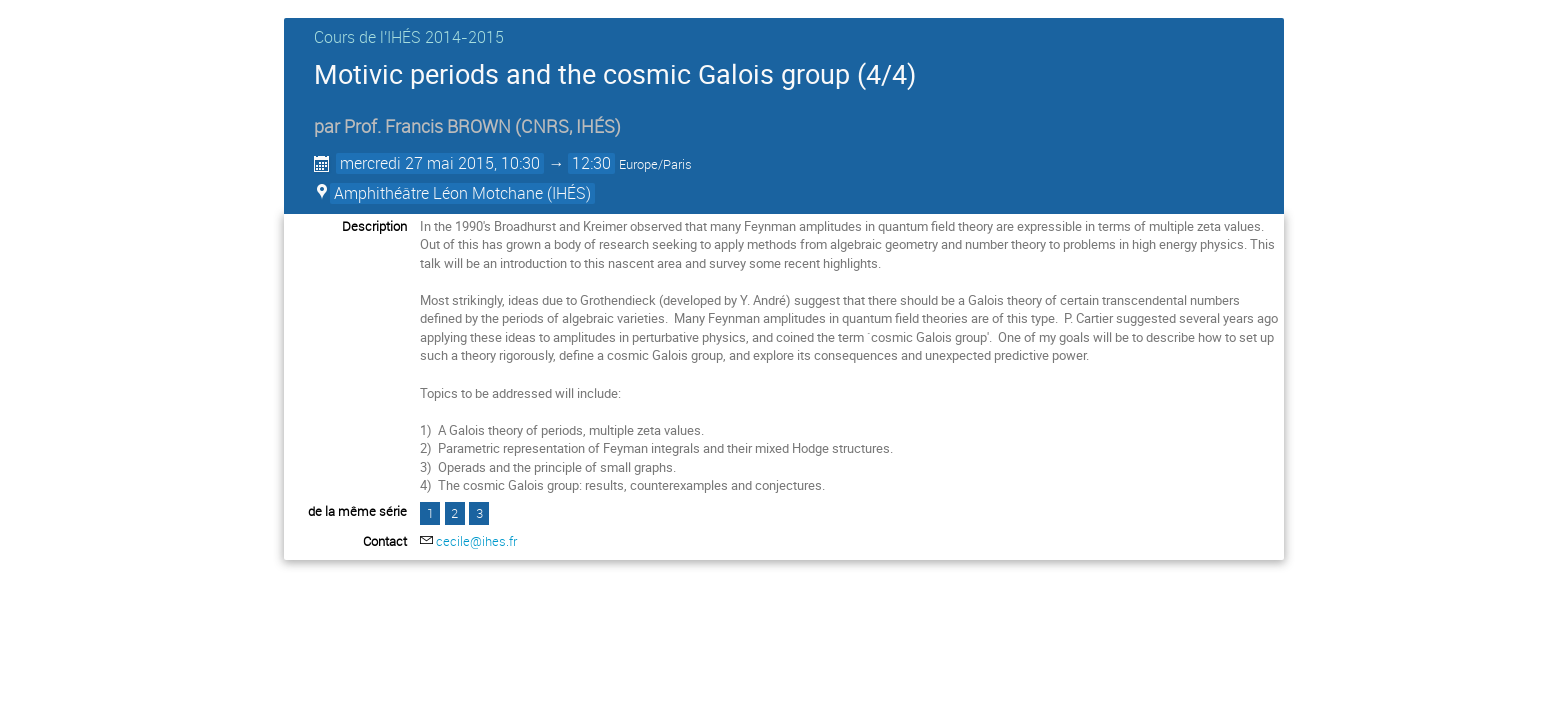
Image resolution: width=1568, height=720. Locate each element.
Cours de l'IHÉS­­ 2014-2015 (409, 37)
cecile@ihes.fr (476, 541)
